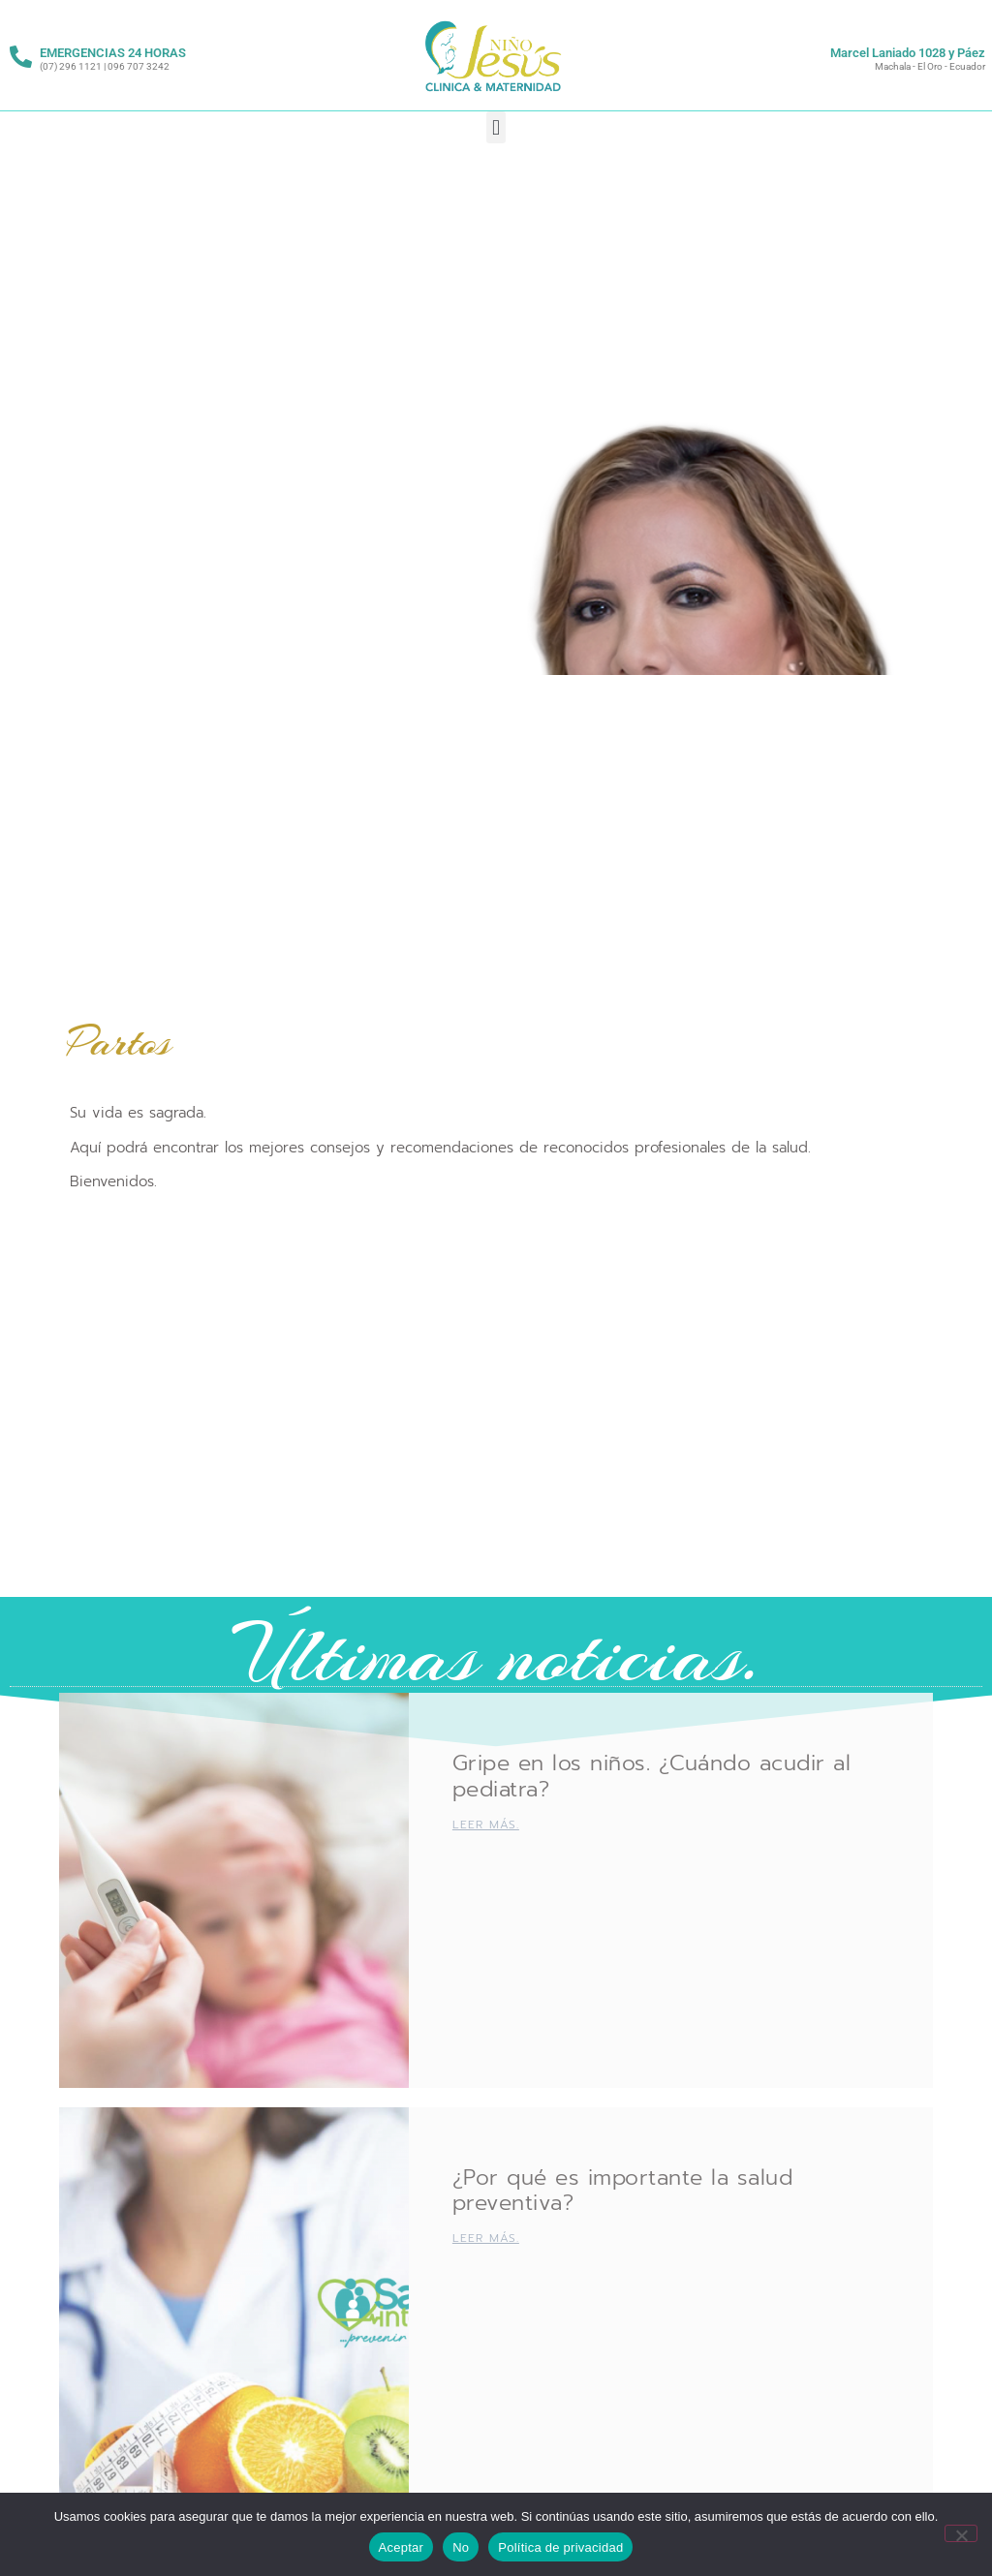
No (460, 2547)
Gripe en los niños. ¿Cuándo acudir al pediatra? (652, 1775)
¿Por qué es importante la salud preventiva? (622, 2190)
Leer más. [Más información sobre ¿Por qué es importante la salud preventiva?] (485, 2238)
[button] (495, 127)
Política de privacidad (560, 2547)
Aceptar (401, 2547)
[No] (961, 2533)
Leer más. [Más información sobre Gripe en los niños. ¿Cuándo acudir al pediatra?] (485, 1824)
